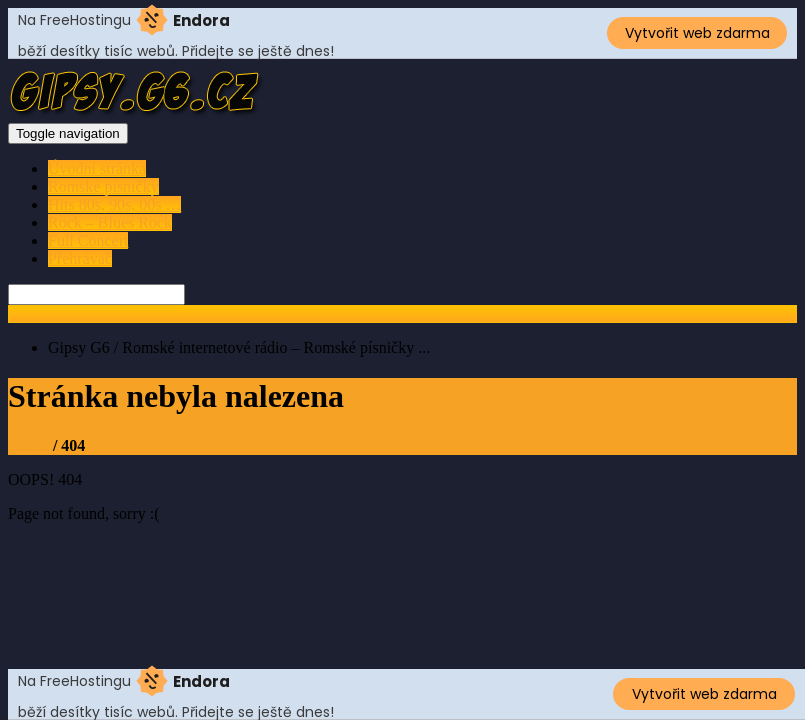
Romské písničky (103, 186)
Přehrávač (80, 258)
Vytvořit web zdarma (697, 33)
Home (28, 445)
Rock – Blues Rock (110, 222)
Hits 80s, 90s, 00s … (114, 204)
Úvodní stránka (97, 168)
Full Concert (88, 240)
